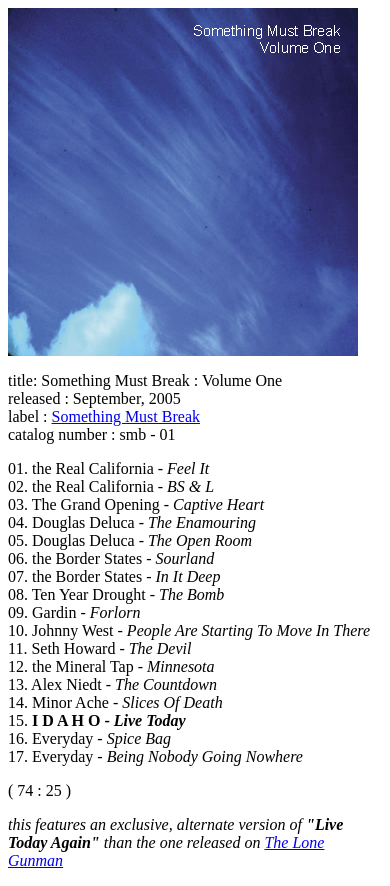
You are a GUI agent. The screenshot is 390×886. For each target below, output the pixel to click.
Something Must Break (126, 416)
